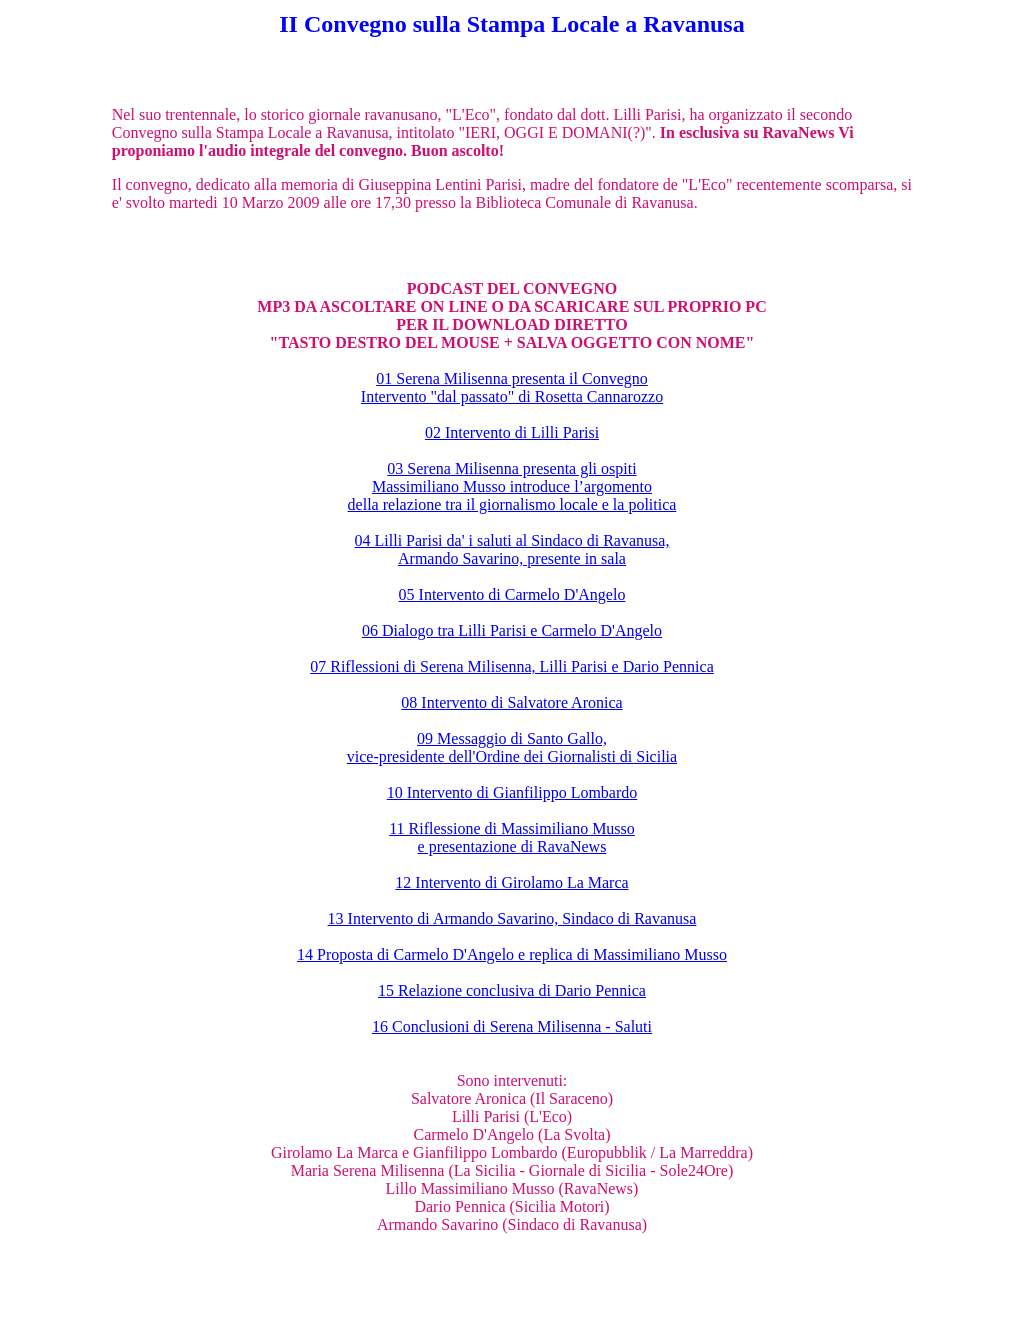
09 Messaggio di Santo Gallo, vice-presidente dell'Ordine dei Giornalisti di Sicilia (512, 747)
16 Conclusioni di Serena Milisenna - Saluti (512, 1026)
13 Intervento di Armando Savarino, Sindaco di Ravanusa (512, 918)
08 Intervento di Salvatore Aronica (511, 702)
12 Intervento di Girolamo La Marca (511, 882)
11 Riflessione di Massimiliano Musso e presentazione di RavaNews (512, 837)
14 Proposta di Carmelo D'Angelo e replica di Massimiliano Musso (512, 954)
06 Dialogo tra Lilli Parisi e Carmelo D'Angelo (512, 630)
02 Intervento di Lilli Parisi (512, 432)
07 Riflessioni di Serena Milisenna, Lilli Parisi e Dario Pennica (511, 666)
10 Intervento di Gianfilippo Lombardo (512, 792)
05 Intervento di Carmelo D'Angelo (512, 594)
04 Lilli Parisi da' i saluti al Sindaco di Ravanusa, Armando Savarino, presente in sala (512, 549)
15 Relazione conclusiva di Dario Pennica (512, 990)
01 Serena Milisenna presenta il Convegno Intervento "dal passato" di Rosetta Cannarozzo (512, 387)
